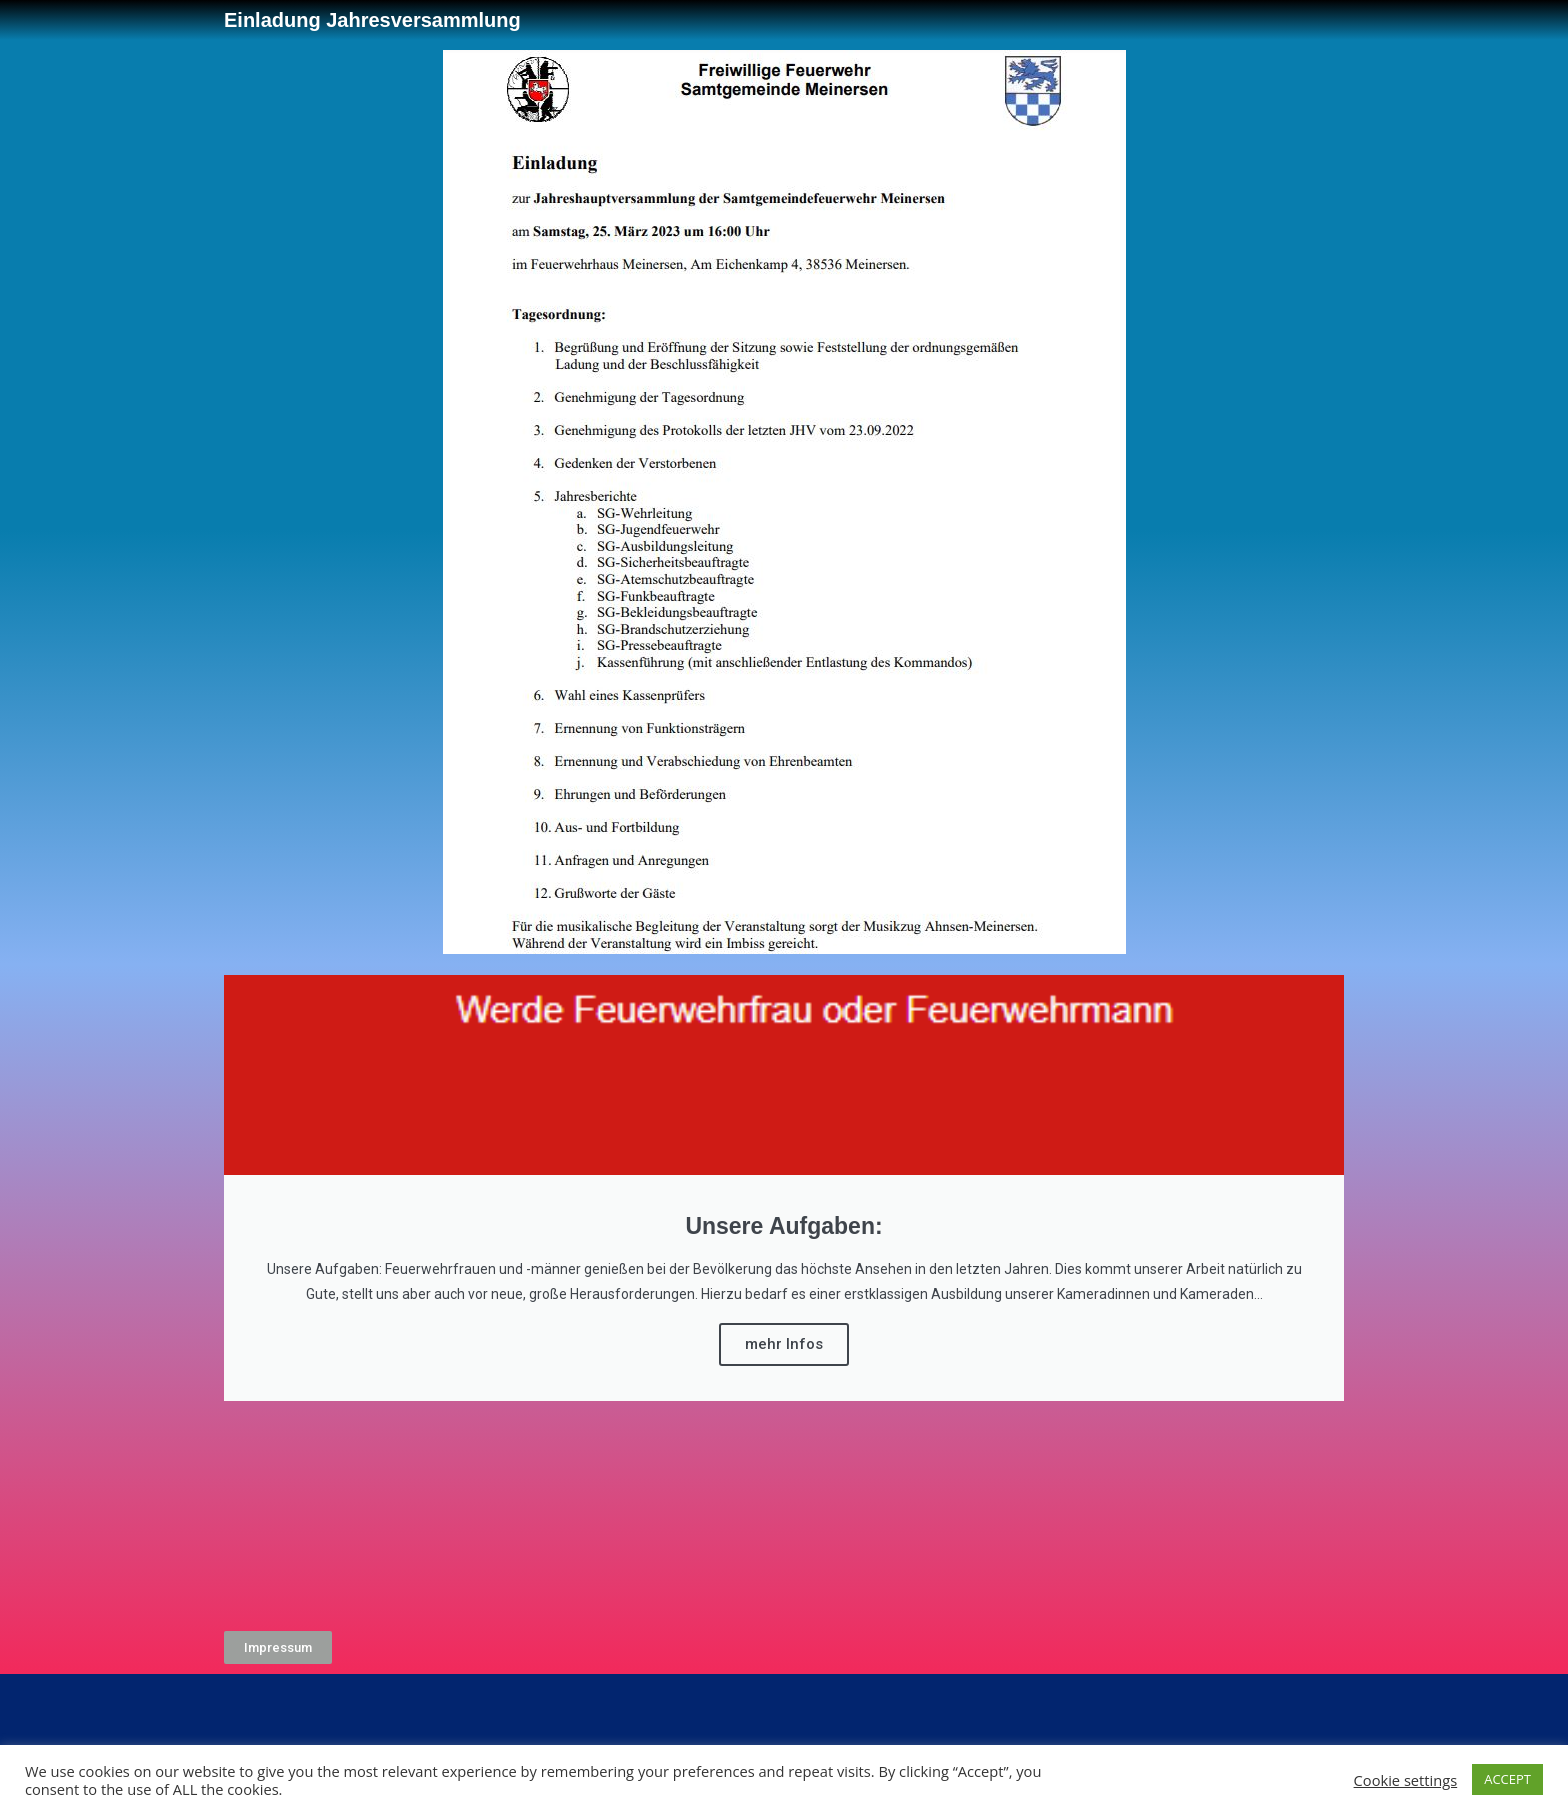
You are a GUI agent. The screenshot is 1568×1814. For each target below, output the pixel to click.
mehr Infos (784, 1344)
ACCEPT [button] (1507, 1779)
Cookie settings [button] (1406, 1780)
